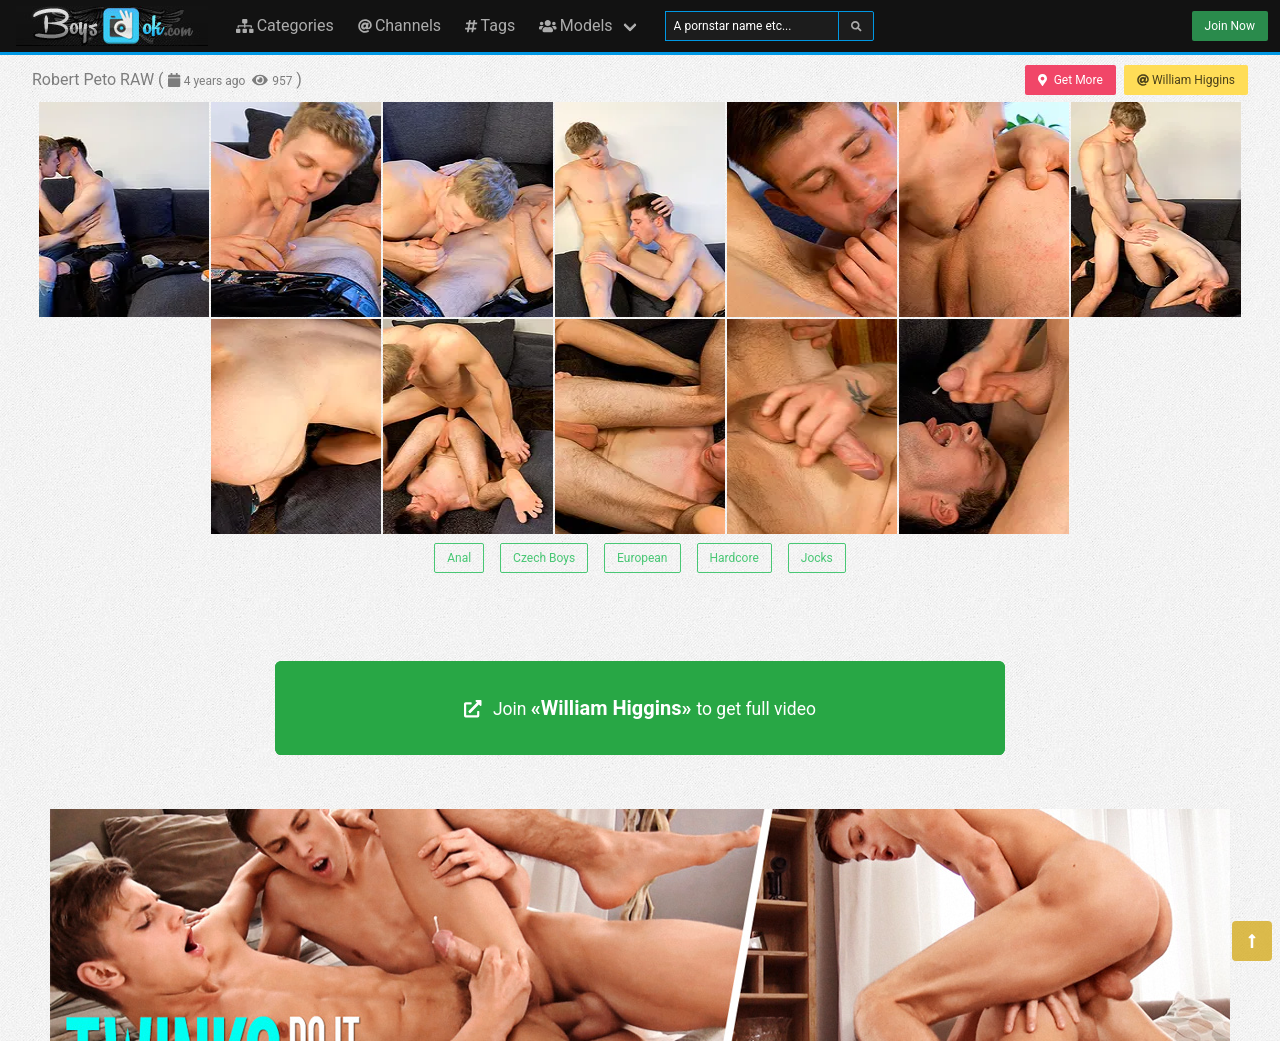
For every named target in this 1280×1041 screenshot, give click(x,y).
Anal (459, 558)
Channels (399, 25)
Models (575, 25)
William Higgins (1186, 80)
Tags (490, 25)
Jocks (817, 558)
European (642, 558)
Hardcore (734, 558)
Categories (285, 25)
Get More (1070, 80)
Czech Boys (544, 558)
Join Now (1230, 26)
